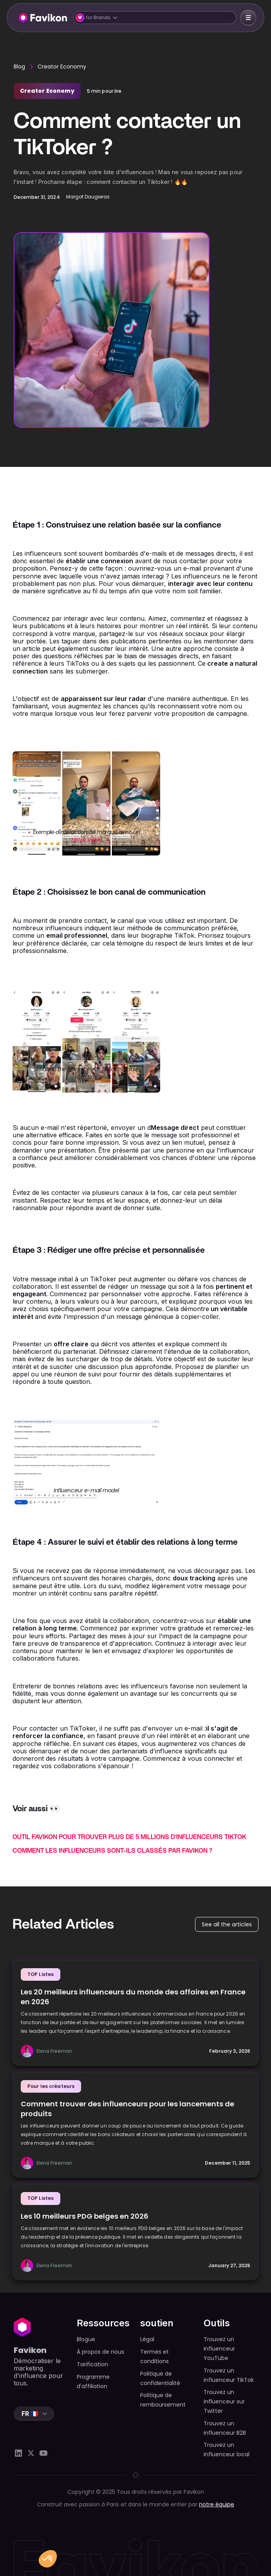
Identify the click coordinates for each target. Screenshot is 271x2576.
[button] (155, 17)
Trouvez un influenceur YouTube (219, 2348)
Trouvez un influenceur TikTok (229, 2375)
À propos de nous (100, 2352)
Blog (19, 66)
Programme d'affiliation (93, 2381)
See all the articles (227, 1924)
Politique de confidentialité (160, 2378)
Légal (147, 2339)
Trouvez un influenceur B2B (225, 2428)
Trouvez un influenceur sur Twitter (224, 2401)
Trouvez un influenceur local (226, 2449)
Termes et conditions (154, 2356)
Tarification (92, 2364)
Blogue (86, 2339)
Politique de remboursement (163, 2399)
